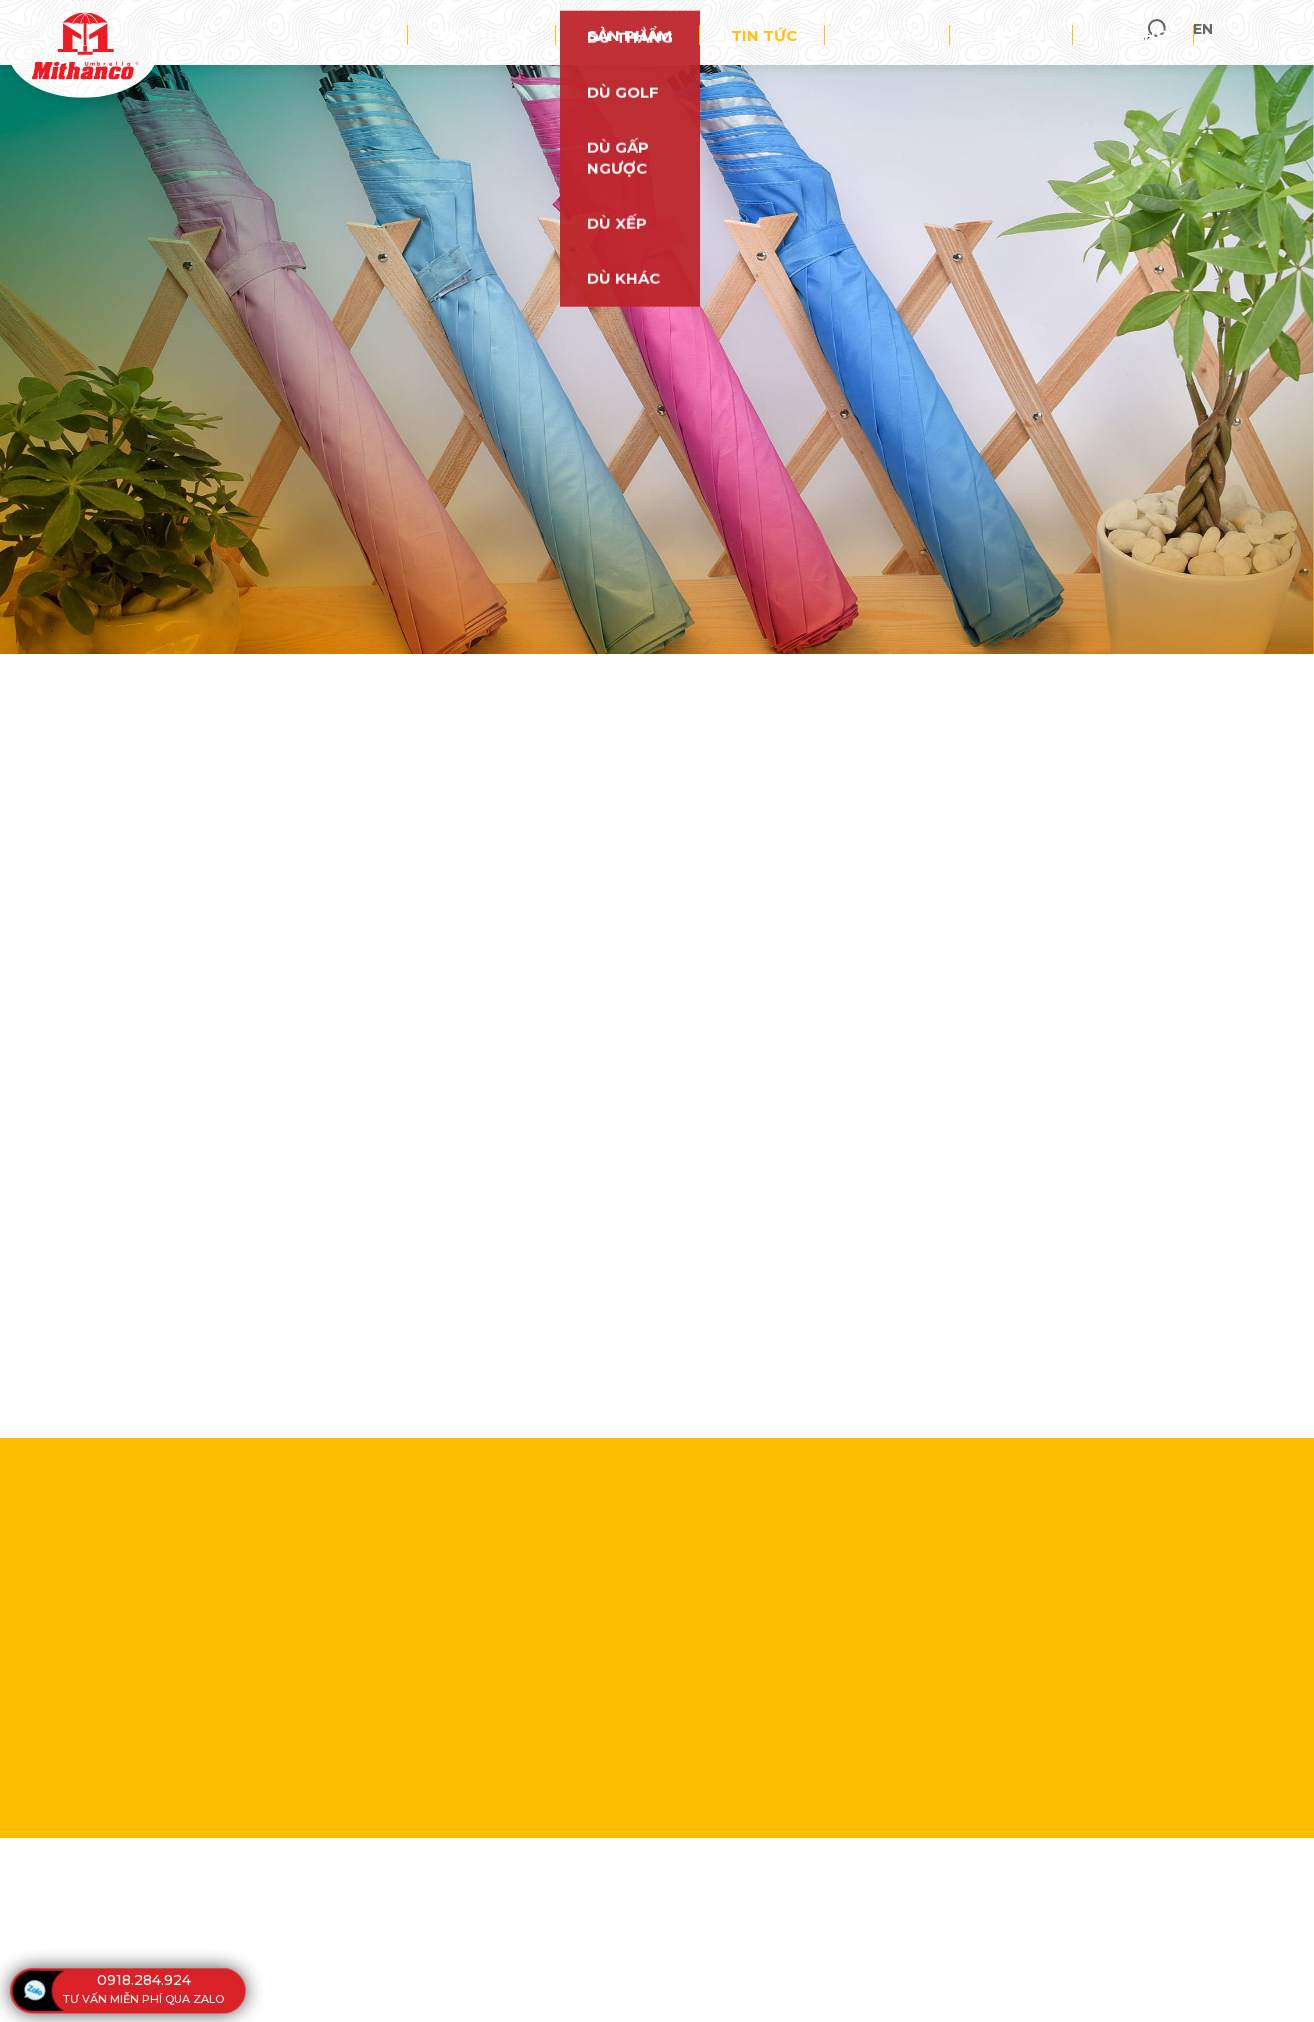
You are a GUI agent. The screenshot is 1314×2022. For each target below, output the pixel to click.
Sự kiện (704, 676)
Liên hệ (1149, 34)
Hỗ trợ (1056, 34)
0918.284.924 (144, 1980)
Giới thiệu (636, 34)
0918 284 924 (673, 606)
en (1283, 33)
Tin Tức (611, 676)
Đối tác (958, 34)
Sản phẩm (752, 34)
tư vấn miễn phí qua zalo (143, 1999)
